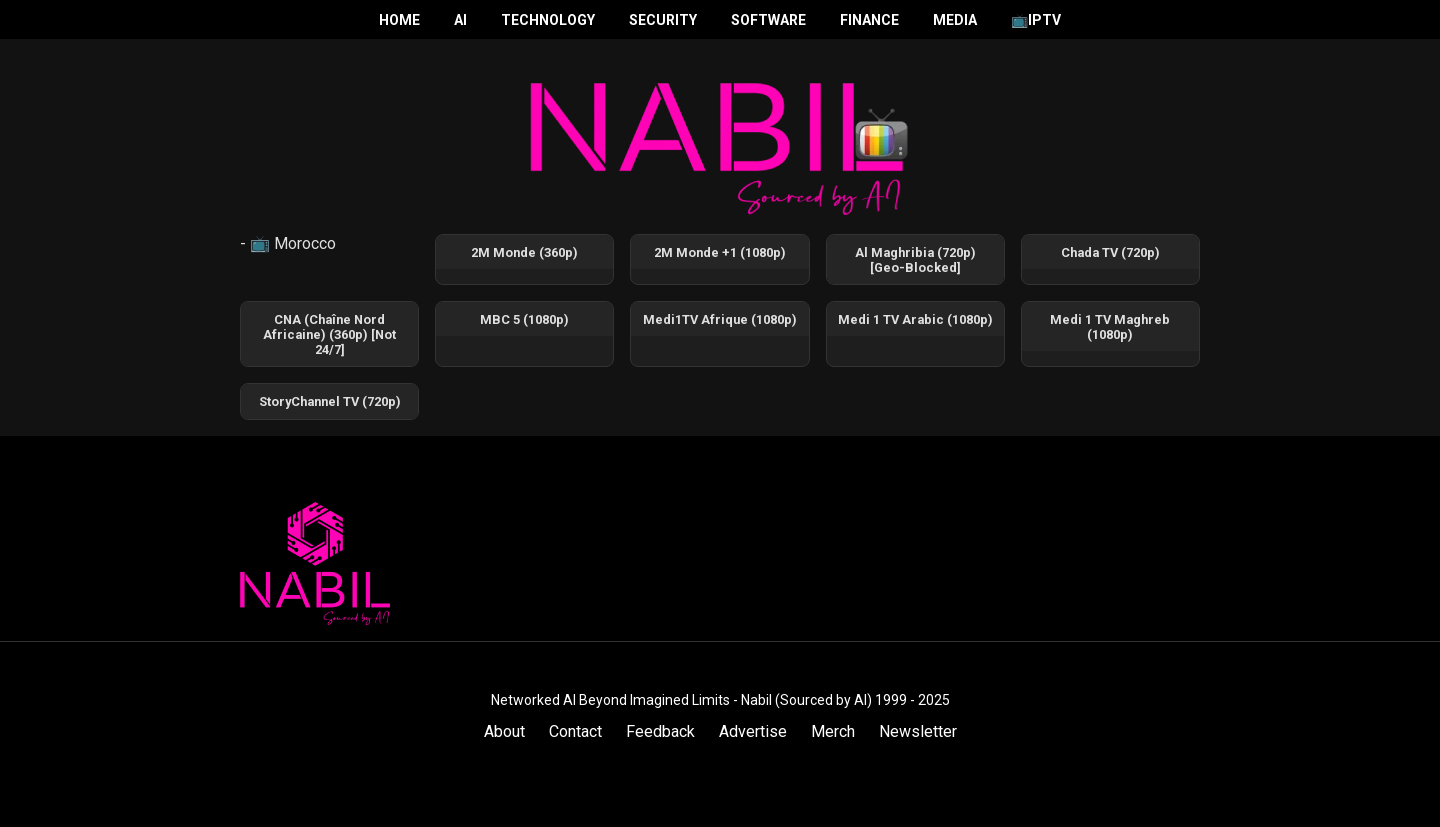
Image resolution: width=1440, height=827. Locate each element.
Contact (575, 731)
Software (768, 20)
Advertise (753, 731)
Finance (869, 20)
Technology (548, 20)
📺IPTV (1036, 20)
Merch (833, 731)
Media (955, 20)
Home (399, 20)
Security (663, 20)
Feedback (660, 731)
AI (460, 20)
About (504, 731)
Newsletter (918, 731)
